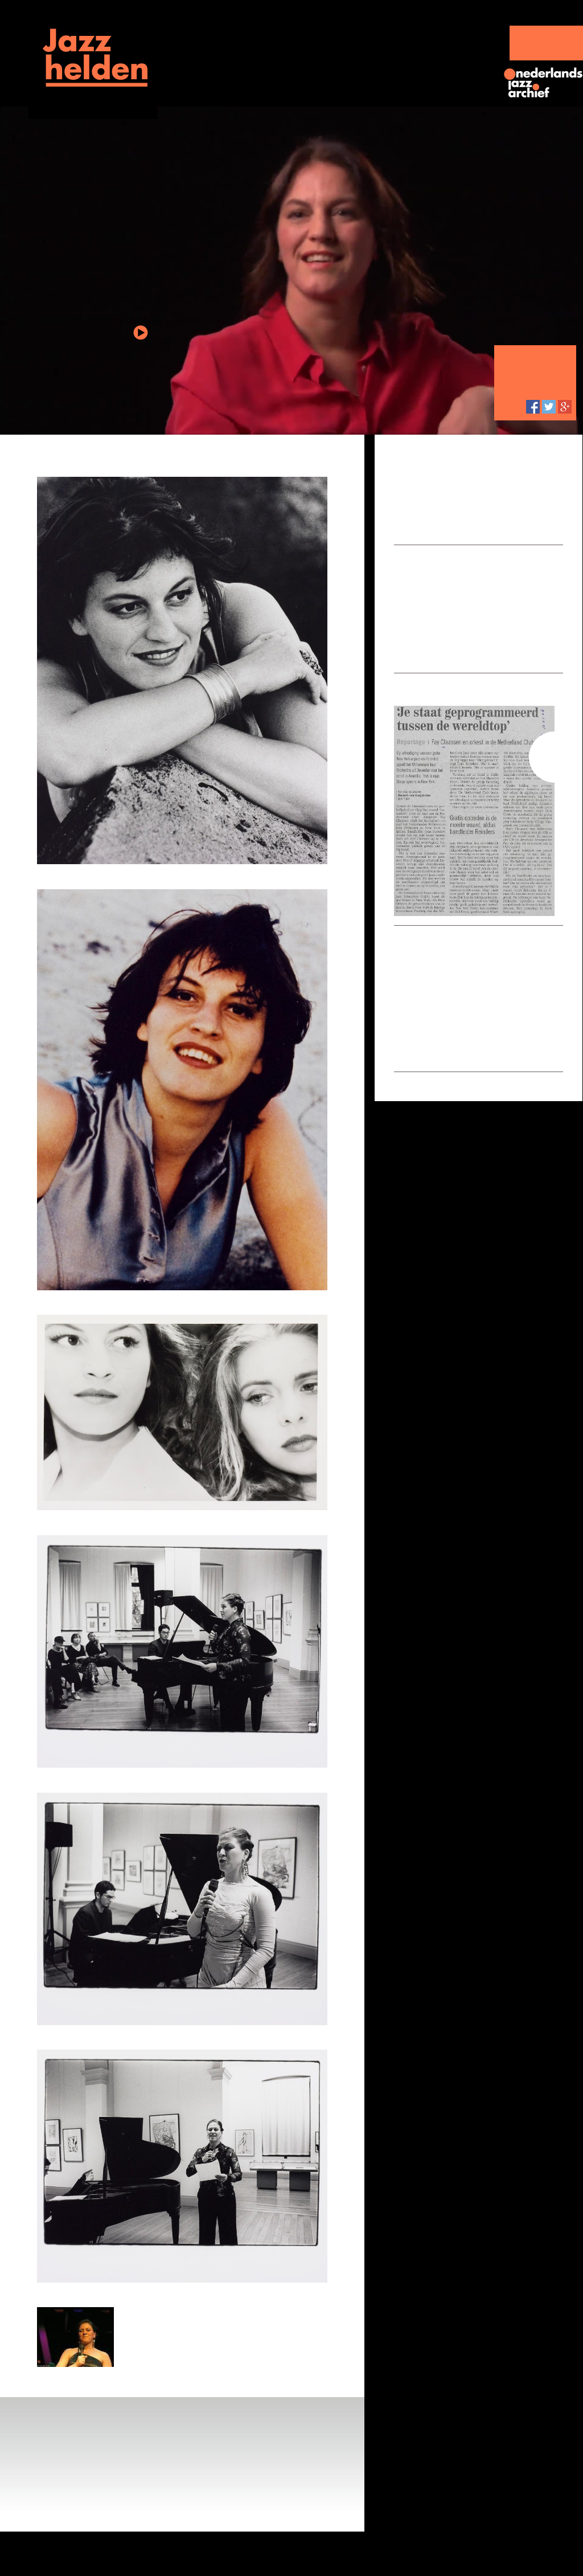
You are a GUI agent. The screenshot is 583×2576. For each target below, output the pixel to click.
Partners (257, 2553)
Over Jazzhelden (204, 2553)
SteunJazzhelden (546, 42)
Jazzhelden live (341, 35)
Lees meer (517, 524)
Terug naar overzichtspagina (277, 457)
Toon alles (419, 643)
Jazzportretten (229, 35)
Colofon (295, 2553)
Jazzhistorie (448, 35)
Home (46, 111)
